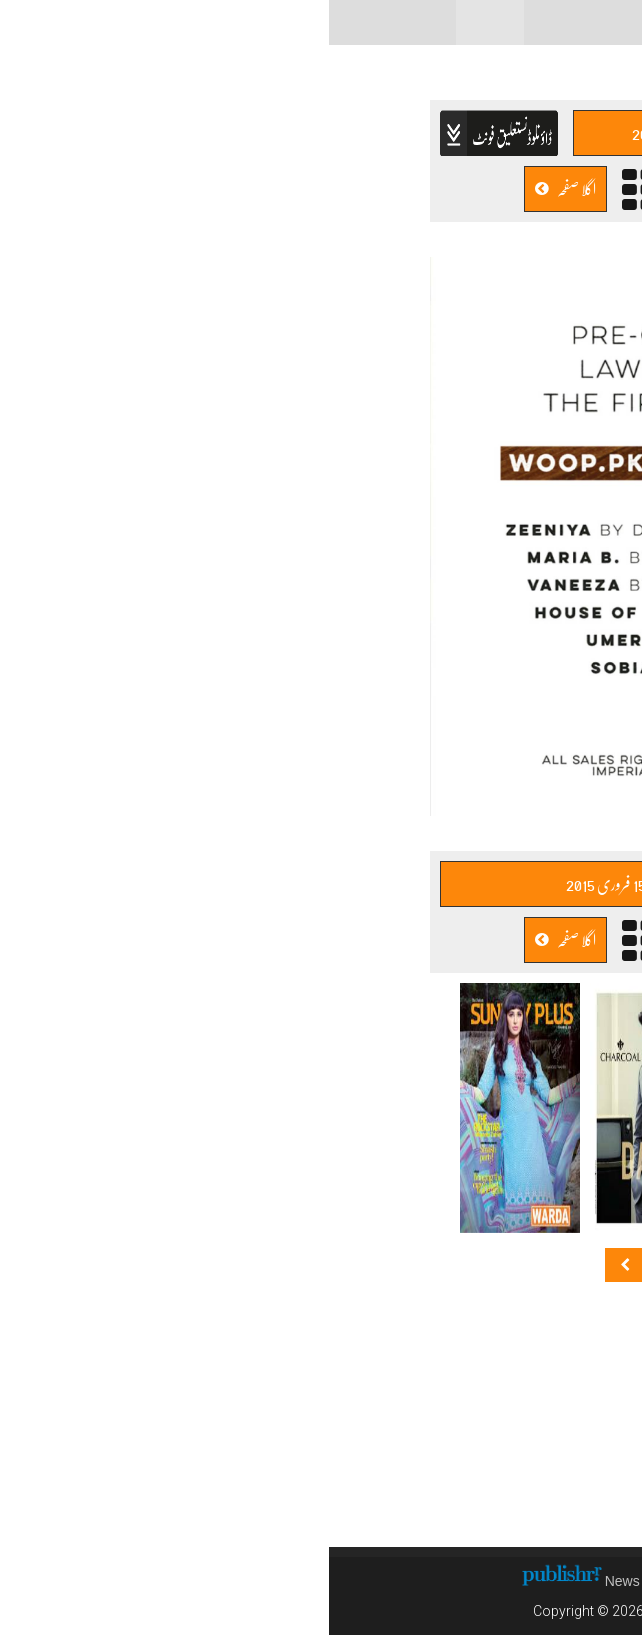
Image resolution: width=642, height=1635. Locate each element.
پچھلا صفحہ (403, 188)
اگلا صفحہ (236, 188)
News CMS (313, 1581)
